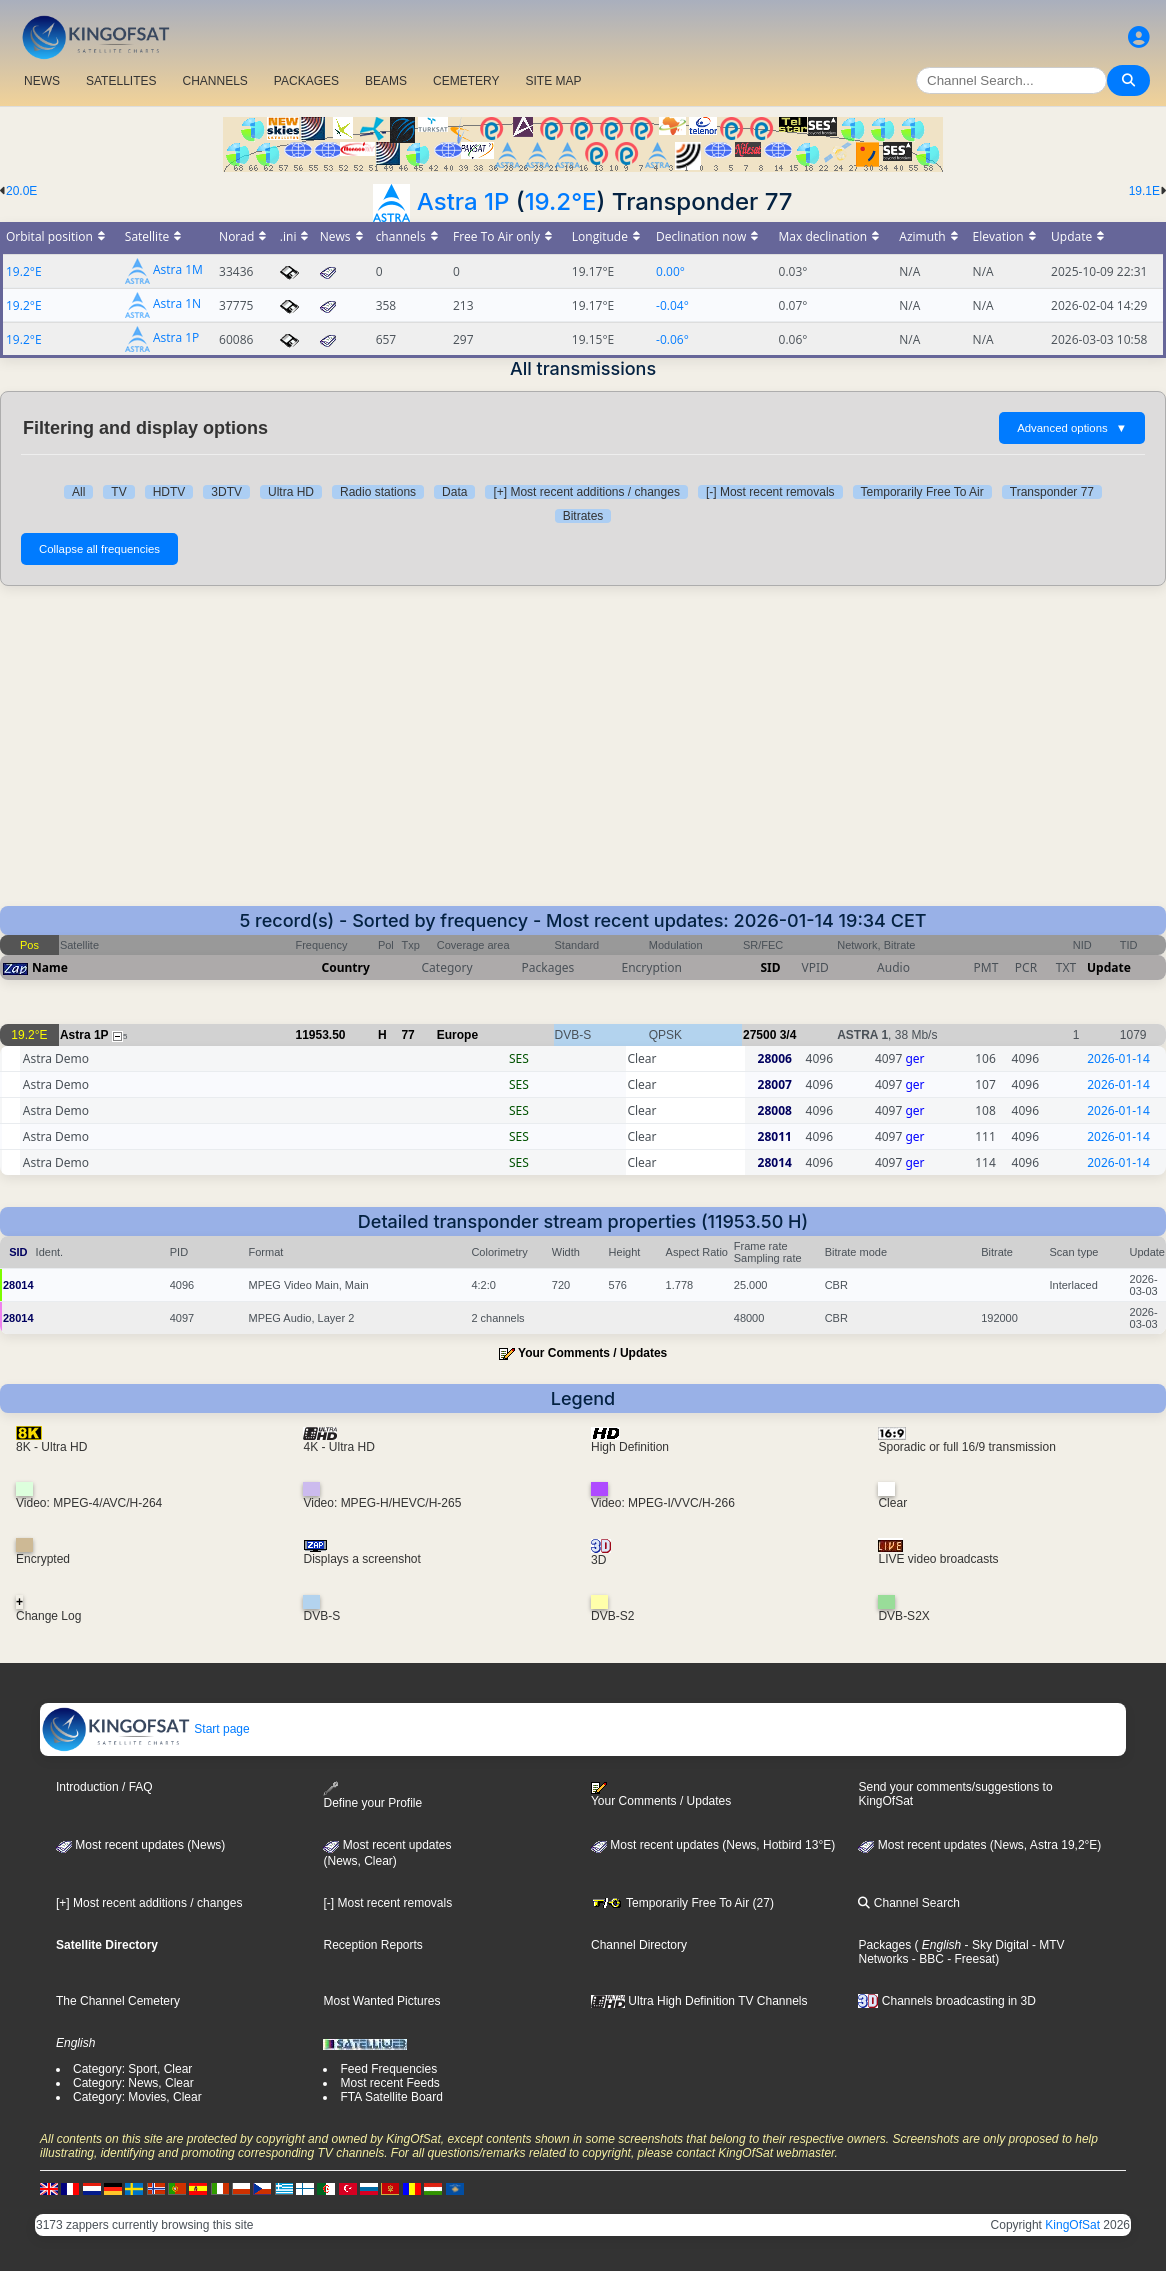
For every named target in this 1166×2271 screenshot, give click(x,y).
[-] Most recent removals (770, 492)
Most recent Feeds (389, 2083)
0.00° (670, 271)
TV (118, 492)
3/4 (788, 1035)
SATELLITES (121, 81)
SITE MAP (553, 81)
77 (407, 1035)
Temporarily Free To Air (922, 492)
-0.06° (672, 339)
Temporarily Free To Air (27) (682, 1903)
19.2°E (561, 201)
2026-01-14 (1118, 1058)
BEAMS (386, 81)
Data (454, 492)
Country (346, 967)
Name (50, 967)
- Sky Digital (994, 1945)
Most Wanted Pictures (381, 2001)
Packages (884, 1945)
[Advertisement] (583, 756)
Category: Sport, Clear (132, 2069)
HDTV (169, 492)
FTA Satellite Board (391, 2097)
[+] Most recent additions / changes (586, 492)
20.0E (21, 191)
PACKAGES (306, 81)
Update (1109, 967)
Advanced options (1072, 428)
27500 (759, 1035)
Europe (457, 1035)
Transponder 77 (1052, 492)
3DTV (226, 492)
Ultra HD (291, 492)
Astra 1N (177, 304)
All (78, 492)
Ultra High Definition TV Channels (699, 2001)
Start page (145, 1729)
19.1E (1144, 191)
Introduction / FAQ (104, 1787)
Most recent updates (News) (140, 1845)
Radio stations (378, 492)
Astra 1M (178, 270)
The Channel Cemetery (118, 2001)
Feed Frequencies (388, 2069)
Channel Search (908, 1903)
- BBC (925, 1959)
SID (770, 967)
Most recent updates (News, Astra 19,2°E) (979, 1845)
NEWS (42, 81)
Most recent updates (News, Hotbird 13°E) (713, 1845)
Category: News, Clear (133, 2083)
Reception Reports (372, 1945)
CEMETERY (466, 81)
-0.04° (672, 305)
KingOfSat (1072, 2225)
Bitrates (583, 516)
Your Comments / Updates (592, 1353)
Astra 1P (463, 201)
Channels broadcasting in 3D (946, 2001)
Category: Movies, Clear (137, 2097)
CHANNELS (214, 81)
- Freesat (969, 1959)
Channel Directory (639, 1945)
